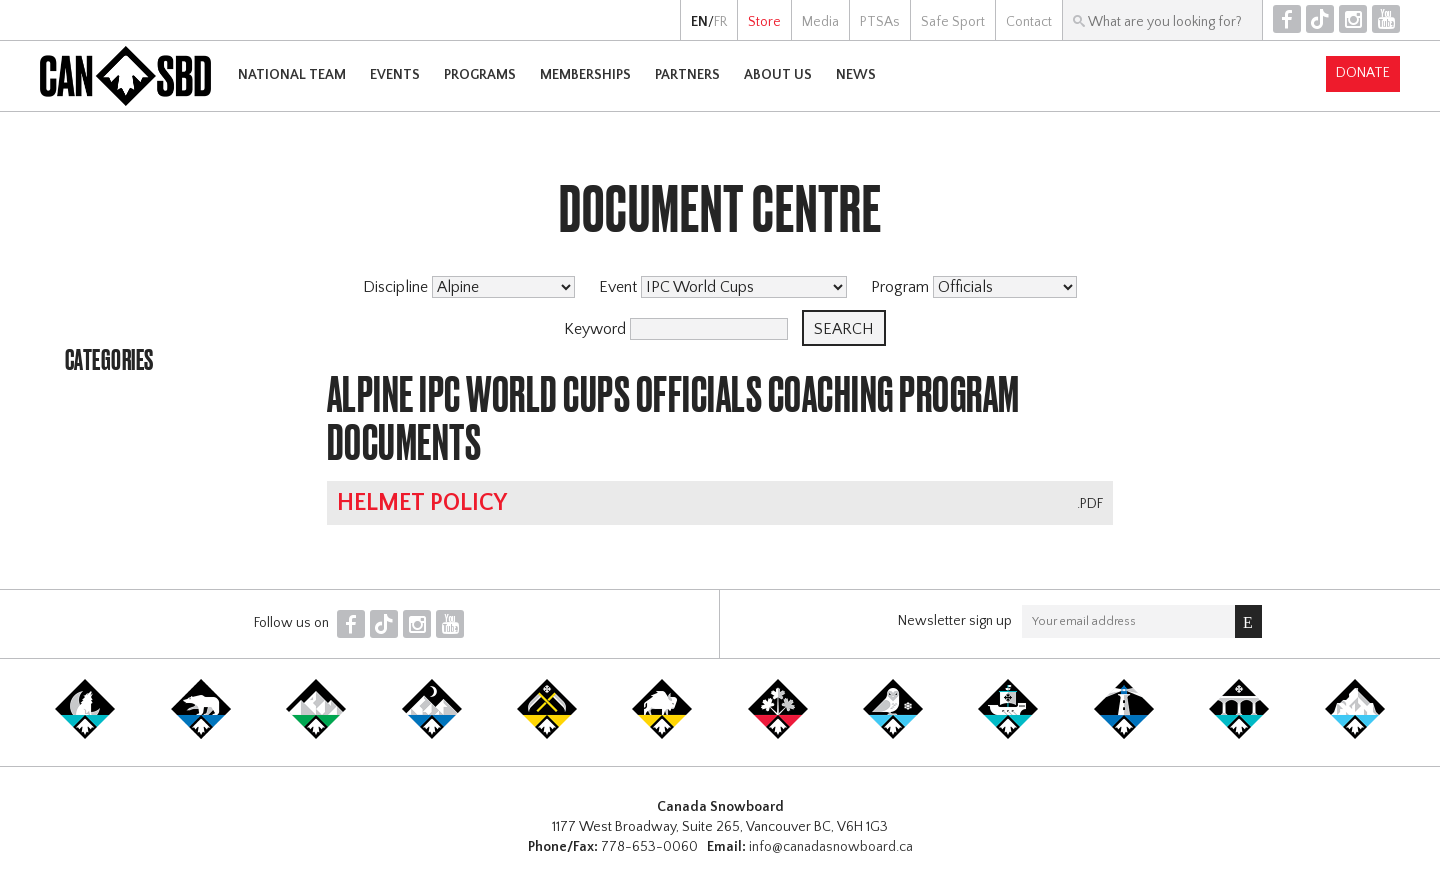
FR (720, 22)
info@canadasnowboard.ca (831, 847)
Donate (1363, 73)
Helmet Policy (422, 503)
